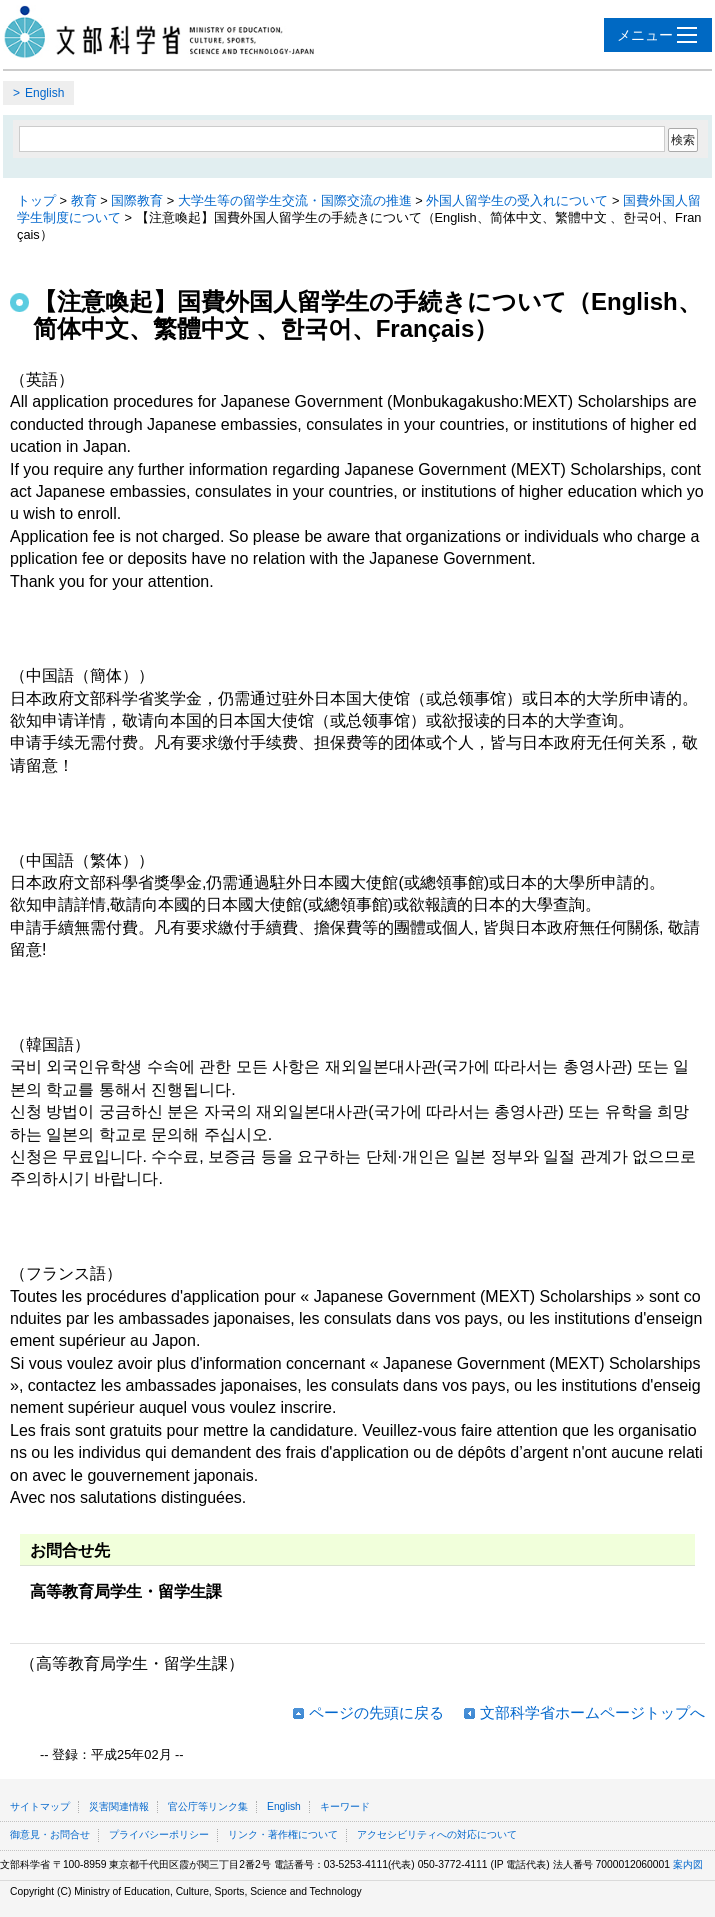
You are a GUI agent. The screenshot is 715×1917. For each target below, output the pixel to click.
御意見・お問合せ (50, 1834)
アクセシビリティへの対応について (437, 1834)
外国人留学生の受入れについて (517, 200)
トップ (36, 200)
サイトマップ (40, 1806)
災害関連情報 (119, 1806)
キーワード (345, 1806)
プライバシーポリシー (159, 1834)
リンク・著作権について (283, 1834)
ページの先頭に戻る (376, 1712)
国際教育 (137, 200)
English (44, 93)
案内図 (688, 1864)
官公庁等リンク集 (208, 1806)
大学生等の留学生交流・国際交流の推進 (295, 200)
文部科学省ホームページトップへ (592, 1712)
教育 (84, 200)
